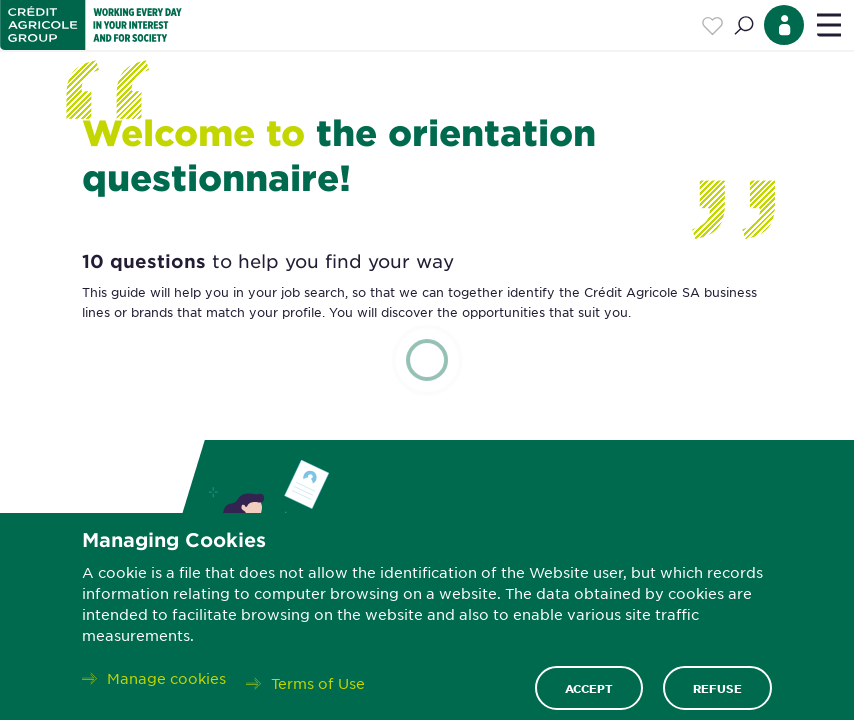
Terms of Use (318, 683)
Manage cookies (166, 678)
